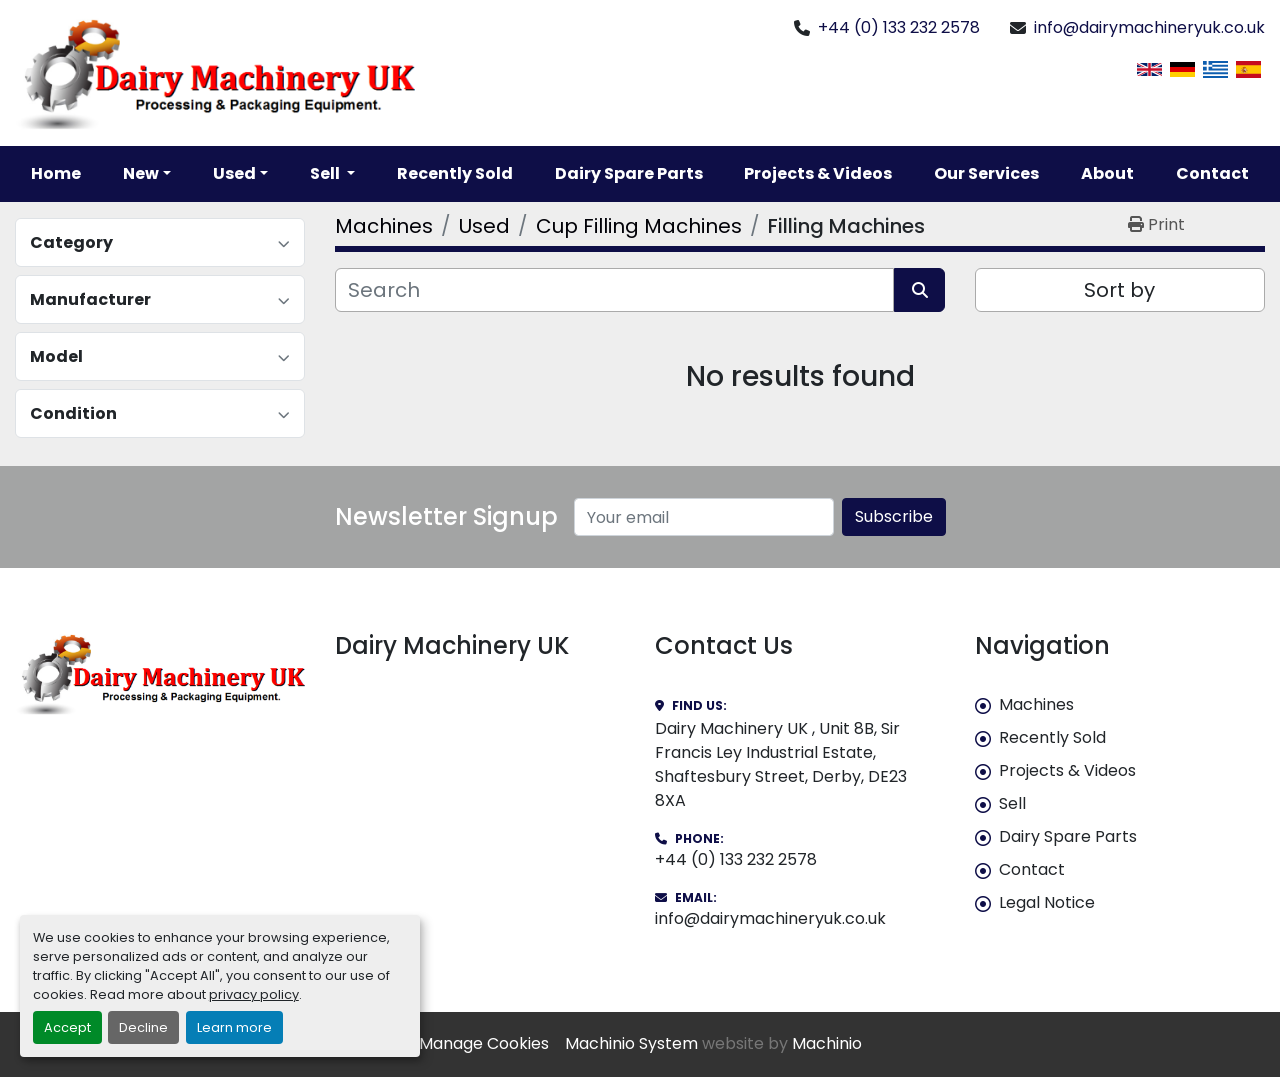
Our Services (986, 173)
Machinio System (631, 1043)
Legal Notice (1047, 902)
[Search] (614, 290)
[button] (147, 174)
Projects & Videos (818, 173)
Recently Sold (455, 173)
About (1107, 173)
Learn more (234, 1027)
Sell (1012, 803)
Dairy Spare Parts (629, 173)
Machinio (827, 1043)
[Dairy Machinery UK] (160, 673)
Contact (1212, 173)
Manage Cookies (484, 1043)
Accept (67, 1027)
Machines (1036, 704)
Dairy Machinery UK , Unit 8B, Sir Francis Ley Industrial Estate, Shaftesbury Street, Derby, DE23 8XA (781, 764)
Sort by (1119, 290)
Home (56, 173)
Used (234, 173)
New (141, 173)
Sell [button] (326, 173)
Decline (143, 1027)
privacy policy (254, 994)
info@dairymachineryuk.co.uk (1149, 27)
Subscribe (894, 516)
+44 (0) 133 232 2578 (899, 27)
